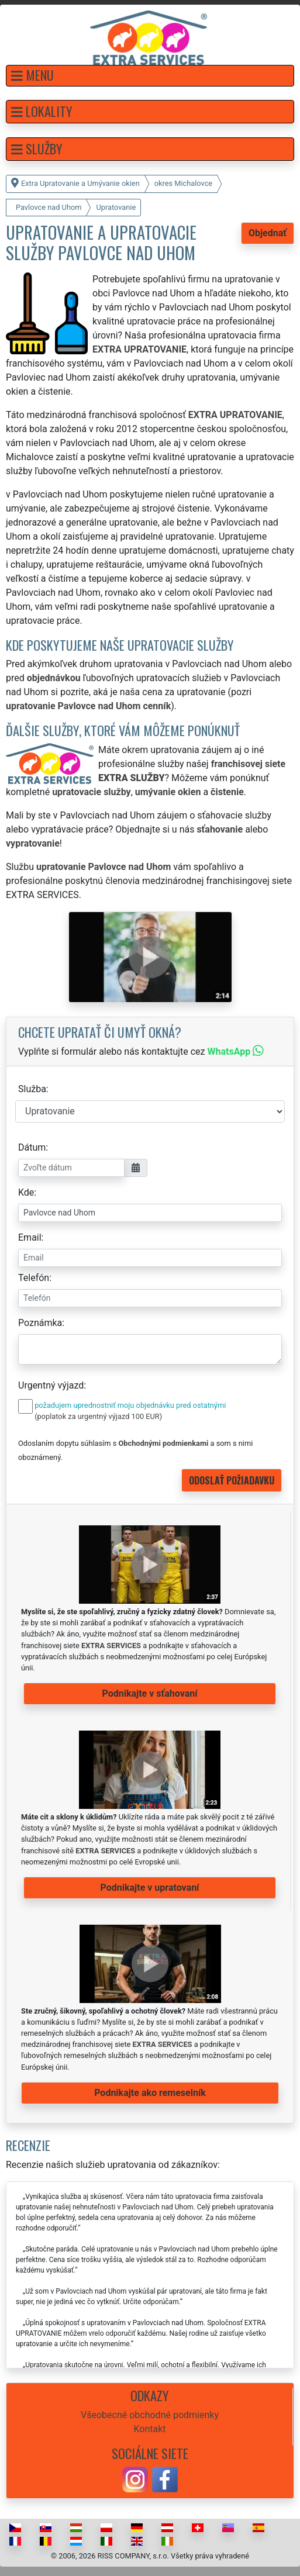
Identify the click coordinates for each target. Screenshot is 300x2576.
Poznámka (40, 1322)
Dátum (32, 1147)
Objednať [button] (268, 233)
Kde (26, 1192)
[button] (150, 76)
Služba (32, 1088)
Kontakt (149, 2429)
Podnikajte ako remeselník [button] (150, 2092)
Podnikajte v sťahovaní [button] (149, 1693)
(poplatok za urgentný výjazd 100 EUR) (98, 1416)
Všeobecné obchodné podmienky (150, 2414)
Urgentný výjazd (51, 1385)
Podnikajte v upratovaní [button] (150, 1887)
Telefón (33, 1277)
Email (30, 1237)
